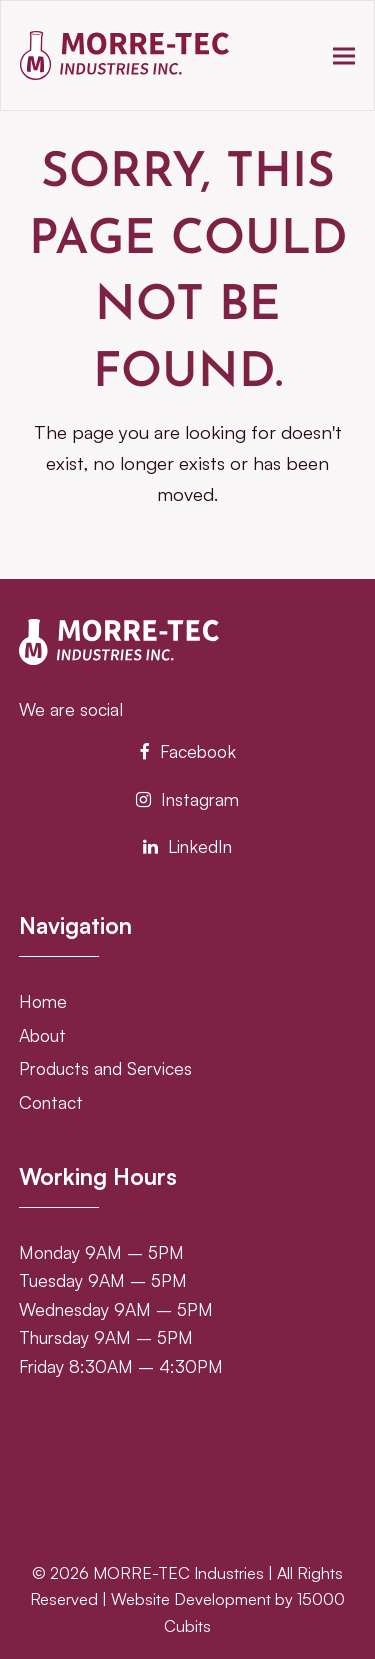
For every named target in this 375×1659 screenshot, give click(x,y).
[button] (344, 55)
